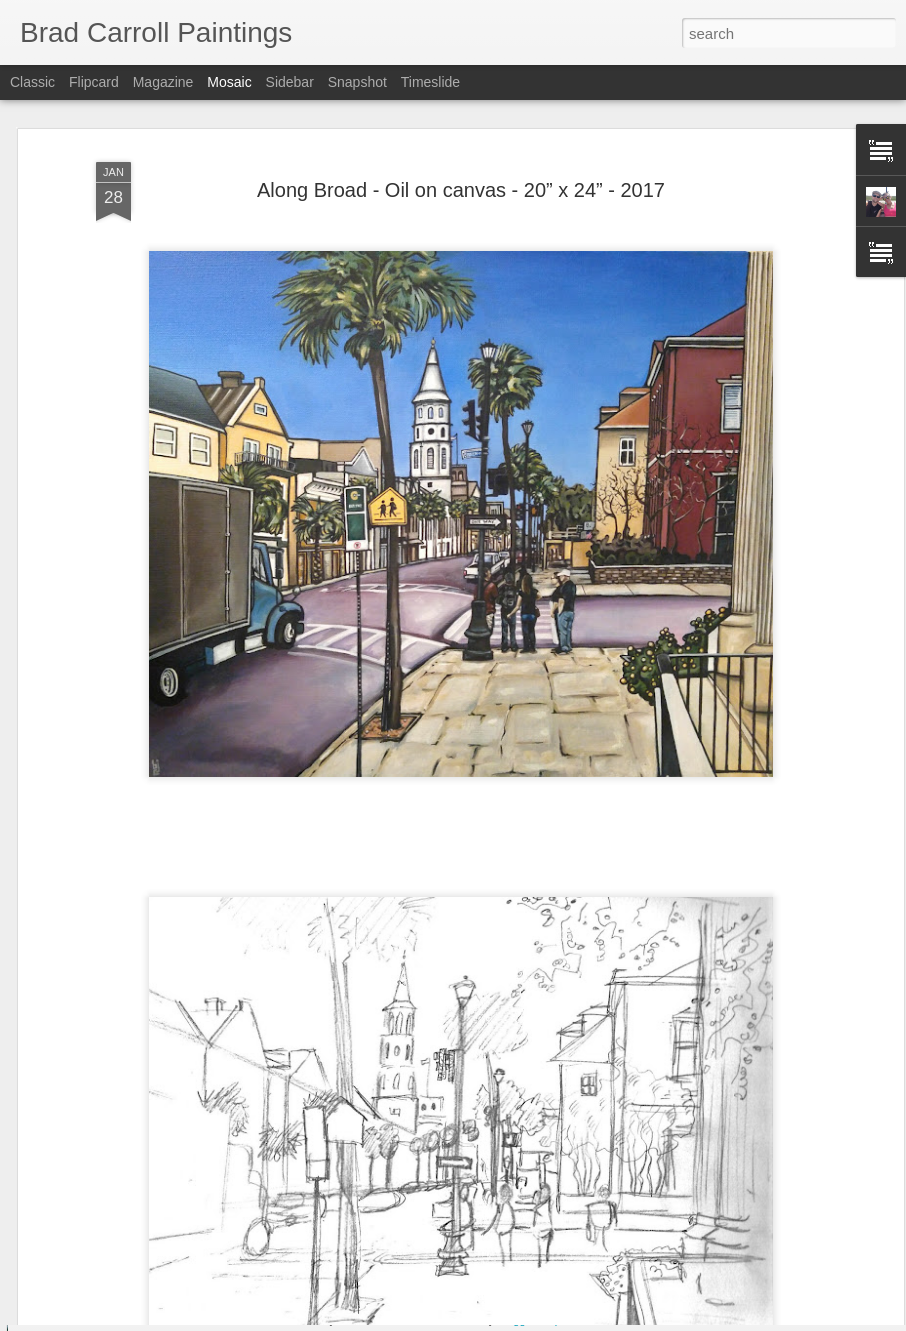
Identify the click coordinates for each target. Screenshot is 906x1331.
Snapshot (357, 82)
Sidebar (290, 82)
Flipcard (94, 82)
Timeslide (430, 82)
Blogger (515, 1320)
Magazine (163, 82)
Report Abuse (574, 1320)
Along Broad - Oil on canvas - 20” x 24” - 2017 (461, 143)
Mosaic (229, 82)
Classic (32, 82)
